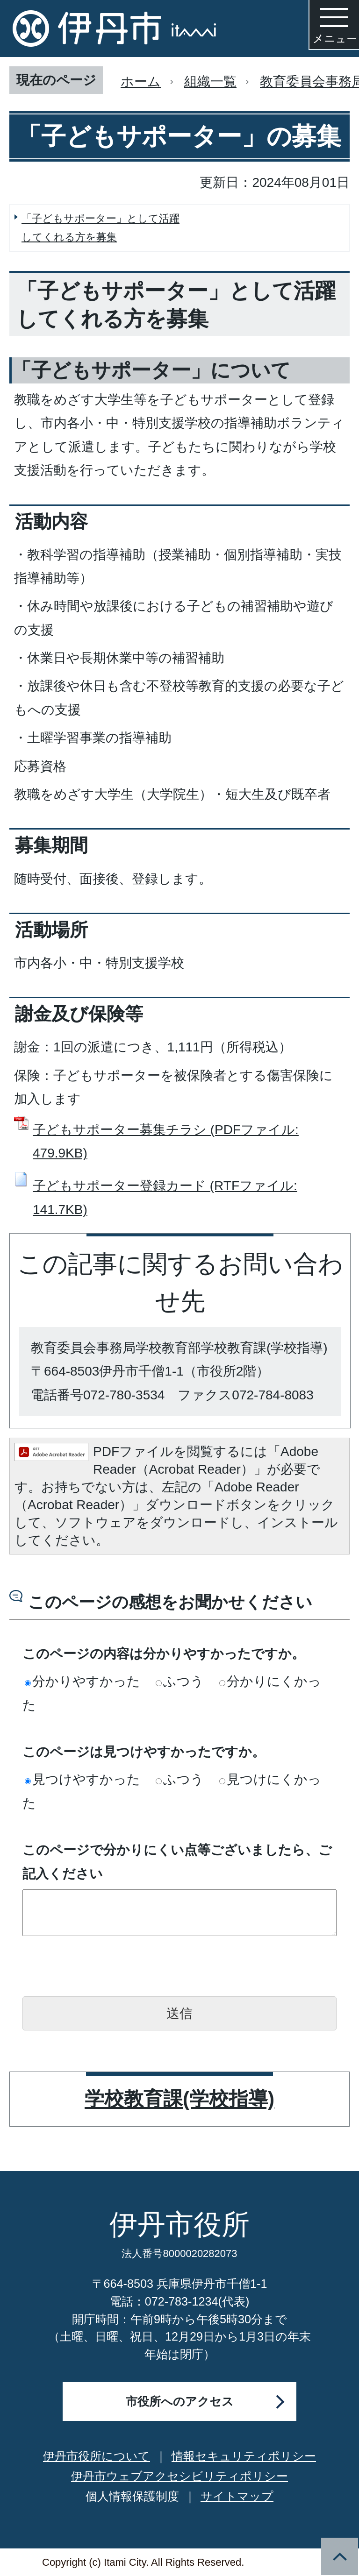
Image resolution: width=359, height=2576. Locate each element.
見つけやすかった (82, 1779)
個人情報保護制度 (132, 2496)
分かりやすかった (82, 1681)
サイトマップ (237, 2496)
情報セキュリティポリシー (244, 2455)
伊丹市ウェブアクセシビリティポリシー (179, 2476)
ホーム (141, 81)
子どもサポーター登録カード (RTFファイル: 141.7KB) (165, 1197)
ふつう (180, 1681)
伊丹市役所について (96, 2455)
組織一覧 (210, 81)
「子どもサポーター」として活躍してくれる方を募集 (101, 228)
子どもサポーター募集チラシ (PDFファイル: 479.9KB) (166, 1141)
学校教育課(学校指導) (179, 2099)
